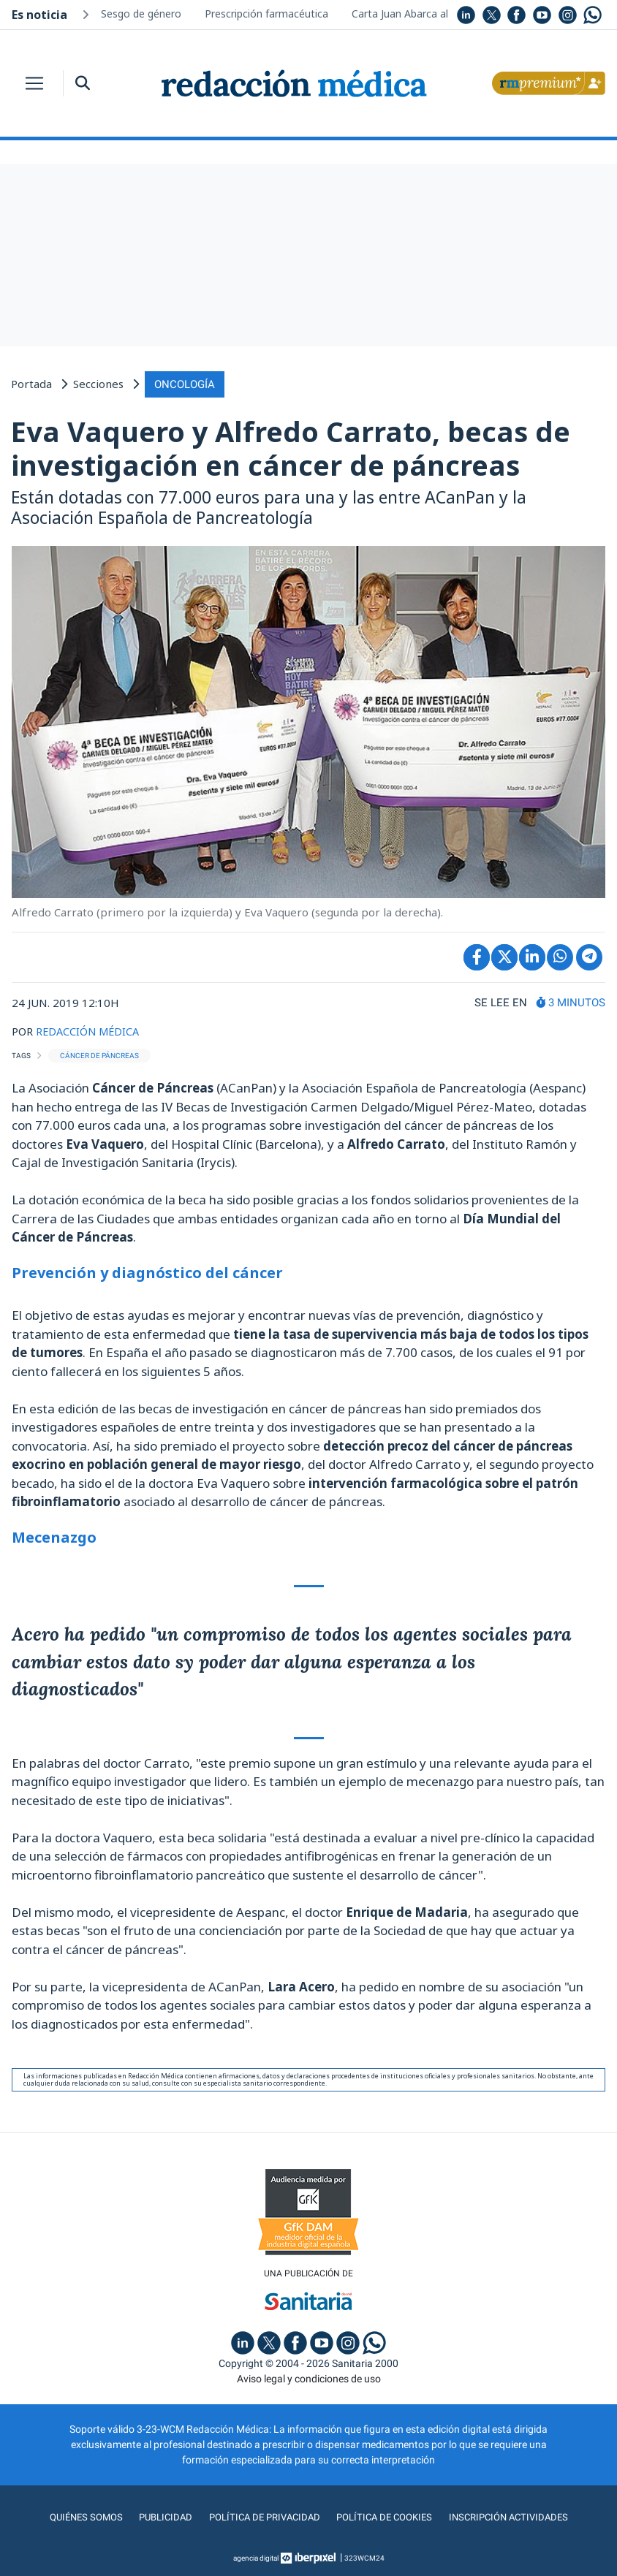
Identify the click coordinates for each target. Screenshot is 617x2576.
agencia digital (256, 2557)
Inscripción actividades (516, 2517)
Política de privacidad (261, 2517)
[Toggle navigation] (34, 83)
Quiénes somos (76, 2517)
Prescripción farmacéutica (266, 13)
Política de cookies (387, 2517)
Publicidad (159, 2517)
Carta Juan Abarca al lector (415, 13)
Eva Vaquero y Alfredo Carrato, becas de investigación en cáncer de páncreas (290, 447)
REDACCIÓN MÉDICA (89, 1029)
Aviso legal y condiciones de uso (309, 2378)
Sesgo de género (141, 13)
